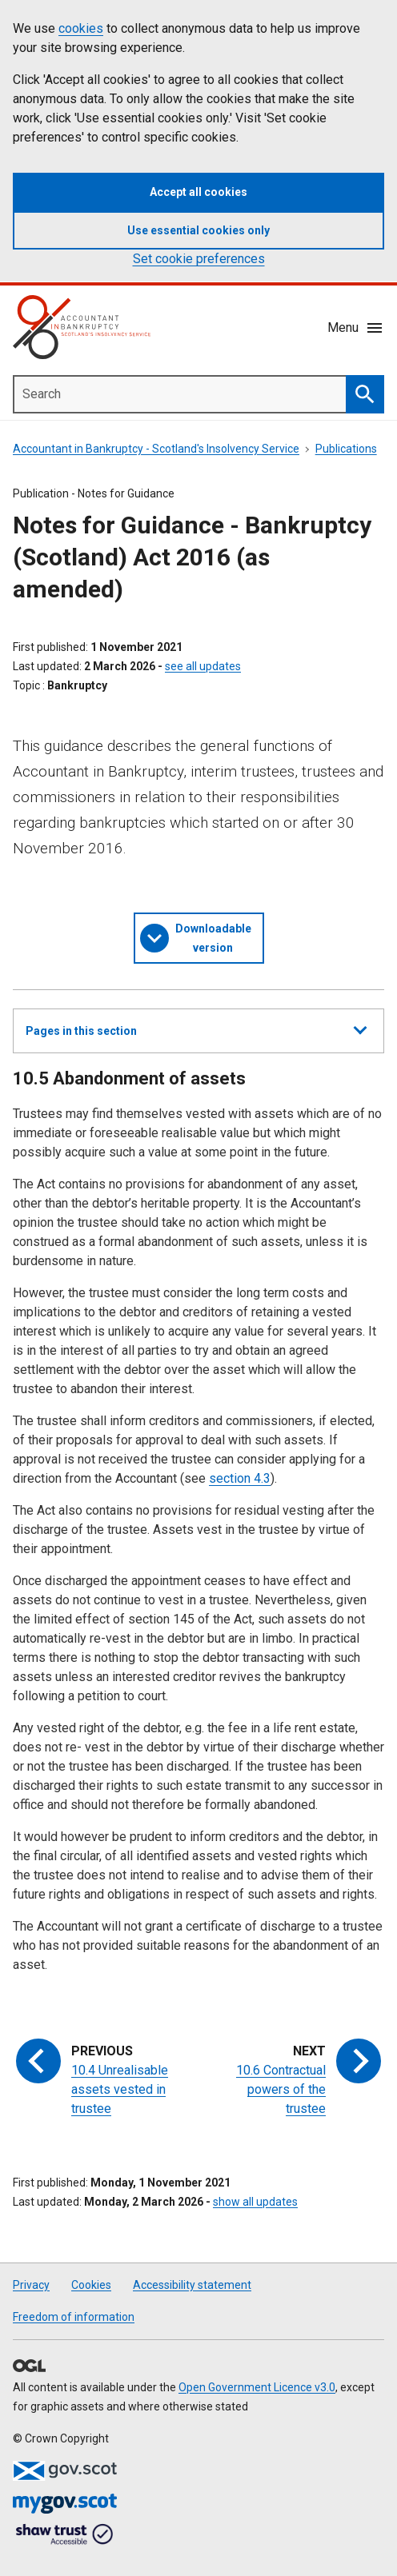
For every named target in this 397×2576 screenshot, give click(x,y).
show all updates (255, 2201)
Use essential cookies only (198, 230)
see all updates (203, 666)
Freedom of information (73, 2316)
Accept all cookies (198, 192)
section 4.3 (240, 1478)
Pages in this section (196, 1036)
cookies (80, 28)
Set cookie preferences (199, 258)
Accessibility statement (192, 2284)
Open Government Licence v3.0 (256, 2387)
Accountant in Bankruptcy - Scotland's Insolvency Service (156, 448)
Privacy (31, 2284)
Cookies (91, 2284)
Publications (346, 448)
